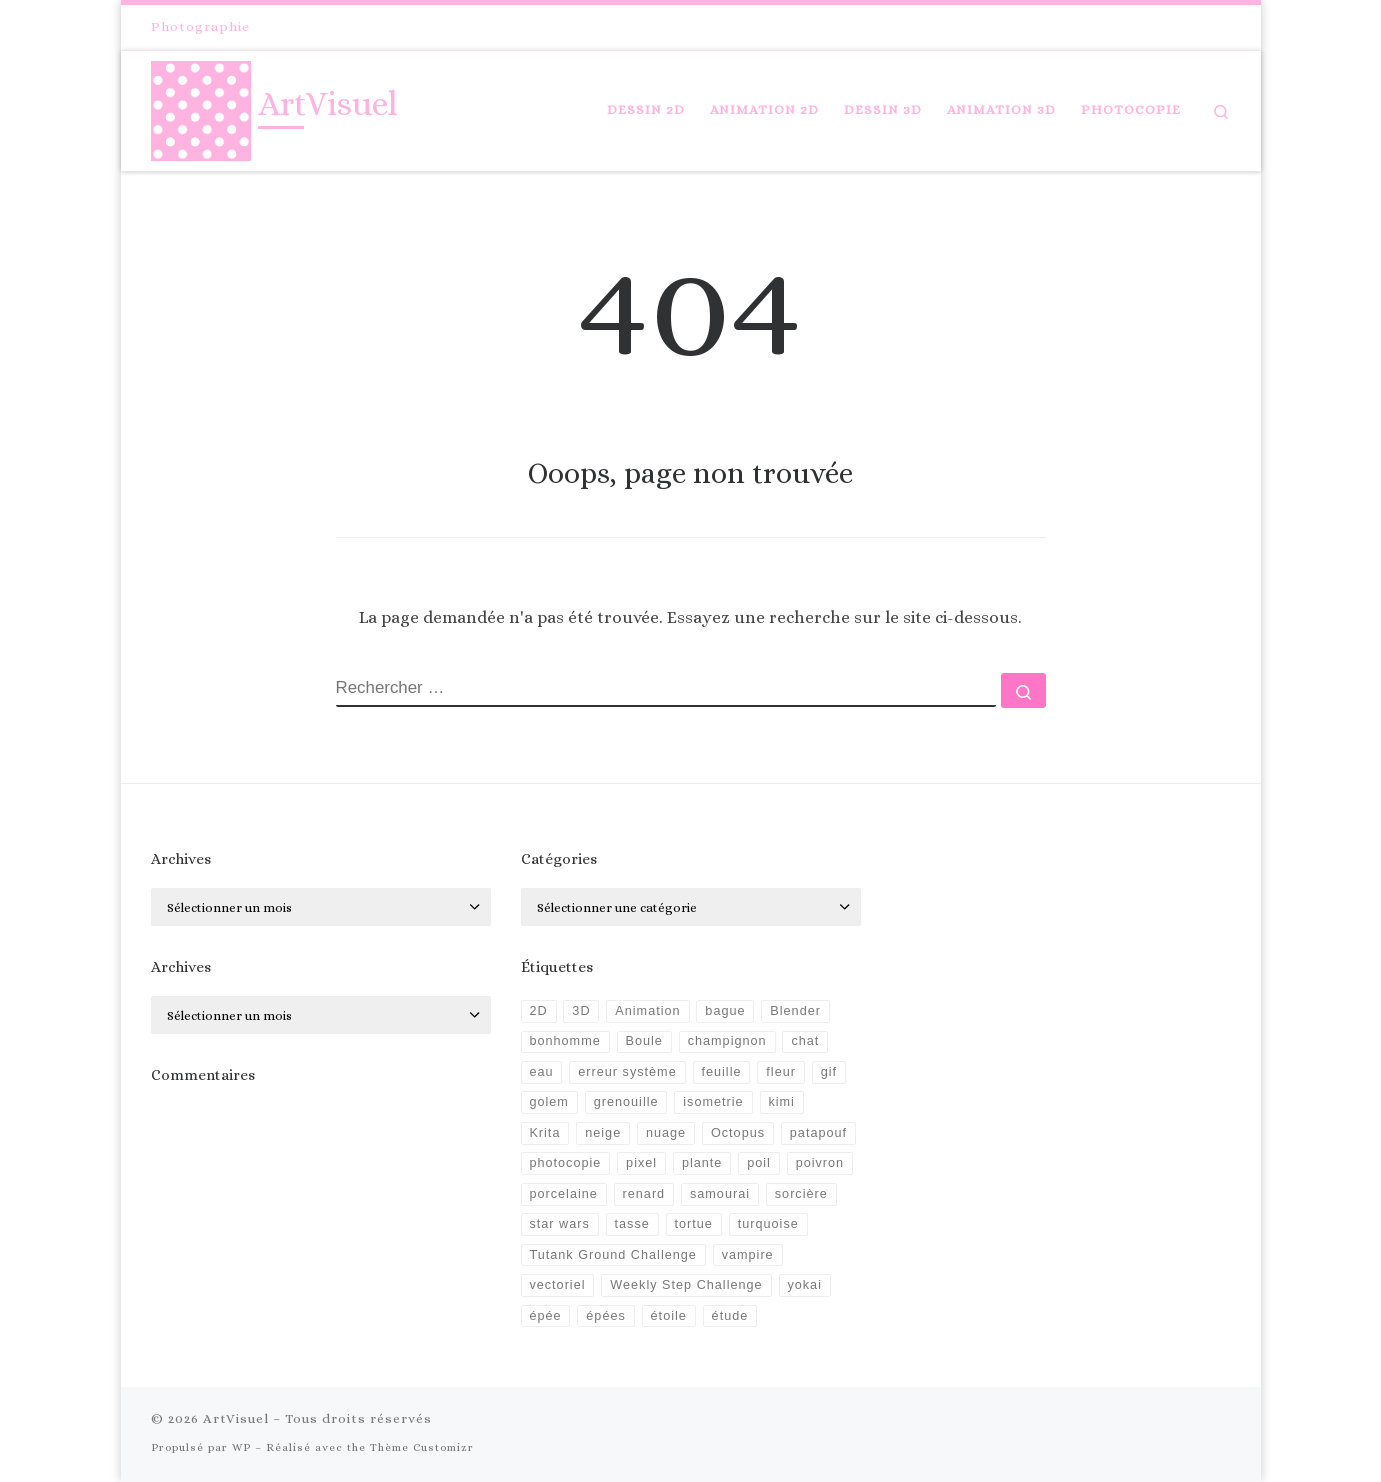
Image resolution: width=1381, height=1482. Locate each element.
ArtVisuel (236, 1418)
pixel (641, 1163)
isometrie (713, 1102)
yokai (804, 1285)
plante (702, 1163)
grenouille (626, 1102)
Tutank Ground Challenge (612, 1255)
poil (759, 1163)
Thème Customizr (422, 1447)
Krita (544, 1133)
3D (581, 1011)
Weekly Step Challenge (686, 1285)
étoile (669, 1316)
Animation (647, 1011)
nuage (666, 1133)
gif (829, 1072)
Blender (795, 1011)
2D (538, 1011)
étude (730, 1316)
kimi (781, 1102)
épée (545, 1316)
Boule (644, 1041)
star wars (559, 1224)
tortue (694, 1224)
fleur (781, 1072)
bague (725, 1011)
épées (605, 1316)
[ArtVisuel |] (201, 106)
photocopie (565, 1163)
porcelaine (563, 1194)
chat (805, 1041)
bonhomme (564, 1041)
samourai (720, 1194)
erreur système (627, 1072)
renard (644, 1194)
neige (603, 1133)
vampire (748, 1255)
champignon (727, 1041)
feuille (721, 1072)
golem (548, 1102)
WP (241, 1447)
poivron (820, 1163)
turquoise (768, 1224)
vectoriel (557, 1285)
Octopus (738, 1133)
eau (541, 1072)
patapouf (818, 1133)
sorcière (801, 1194)
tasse (632, 1224)
